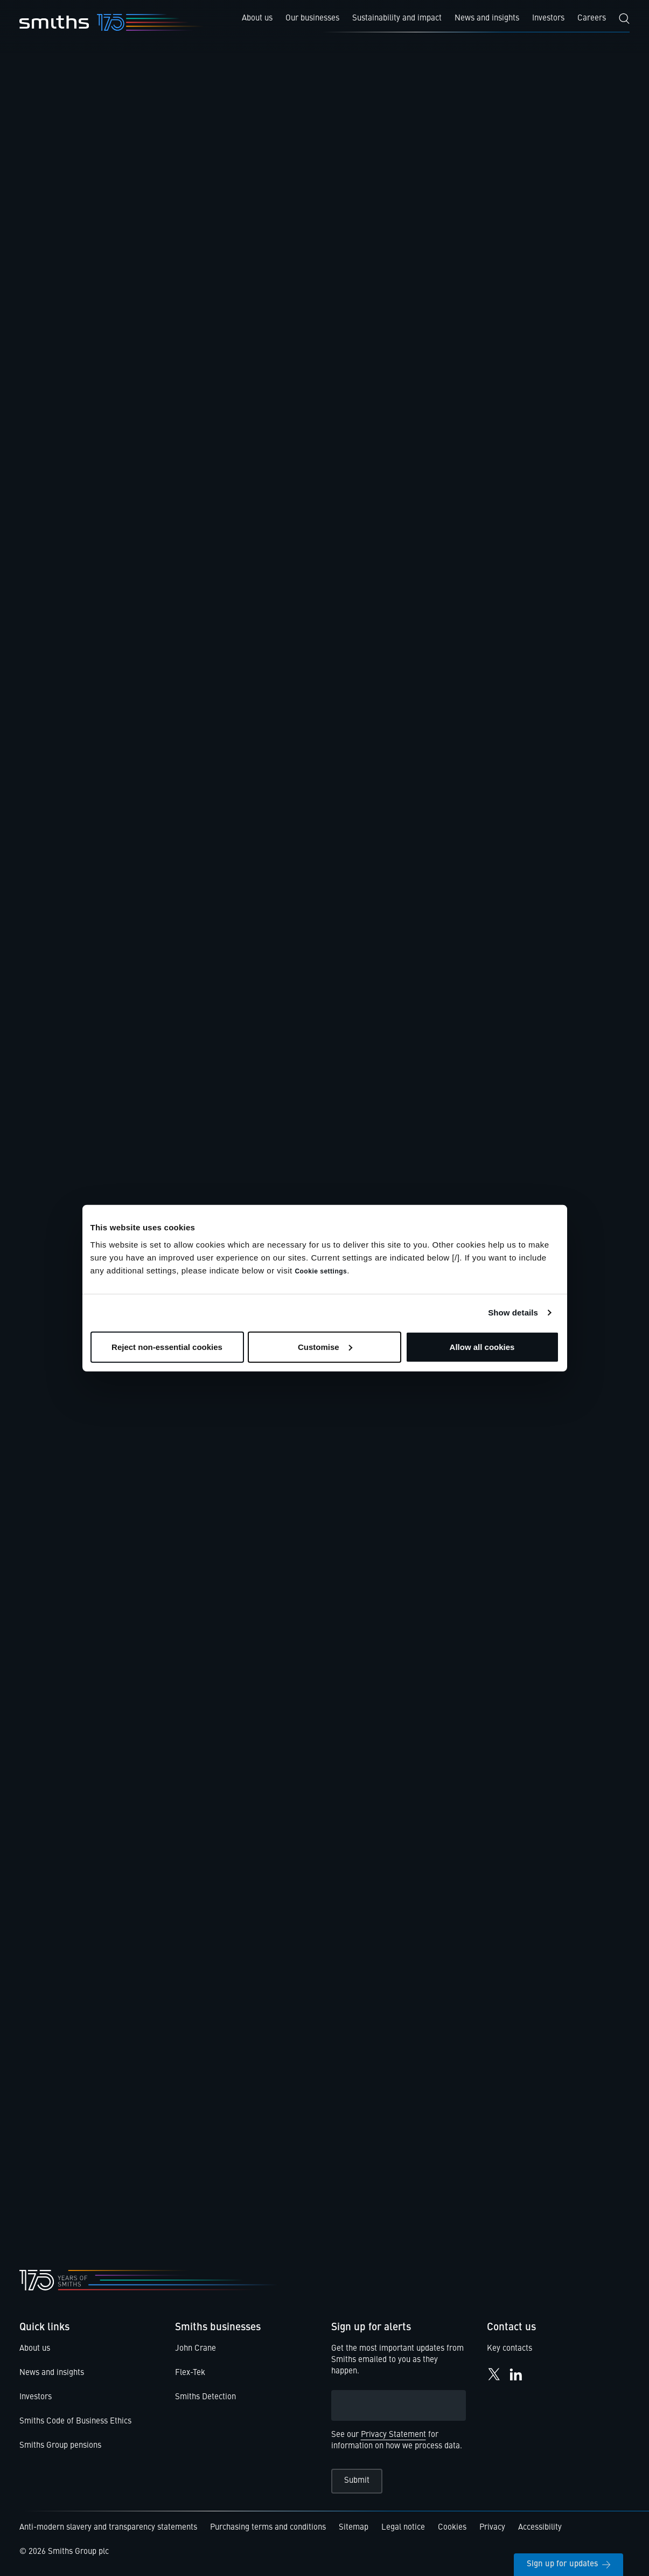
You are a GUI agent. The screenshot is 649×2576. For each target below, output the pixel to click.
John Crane (195, 2349)
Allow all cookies (482, 1346)
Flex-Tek (190, 2373)
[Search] (624, 18)
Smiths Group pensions (60, 2446)
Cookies (452, 2528)
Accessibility (540, 2528)
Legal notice (403, 2528)
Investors (35, 2397)
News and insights (51, 2373)
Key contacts (509, 2349)
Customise (325, 1346)
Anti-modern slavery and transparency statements (108, 2528)
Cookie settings (321, 1271)
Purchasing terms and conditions (268, 2528)
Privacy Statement (393, 2435)
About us (34, 2349)
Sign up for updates (568, 2564)
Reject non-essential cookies (166, 1346)
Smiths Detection (205, 2397)
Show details (513, 1312)
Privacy (492, 2528)
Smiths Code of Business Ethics (75, 2422)
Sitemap (353, 2528)
